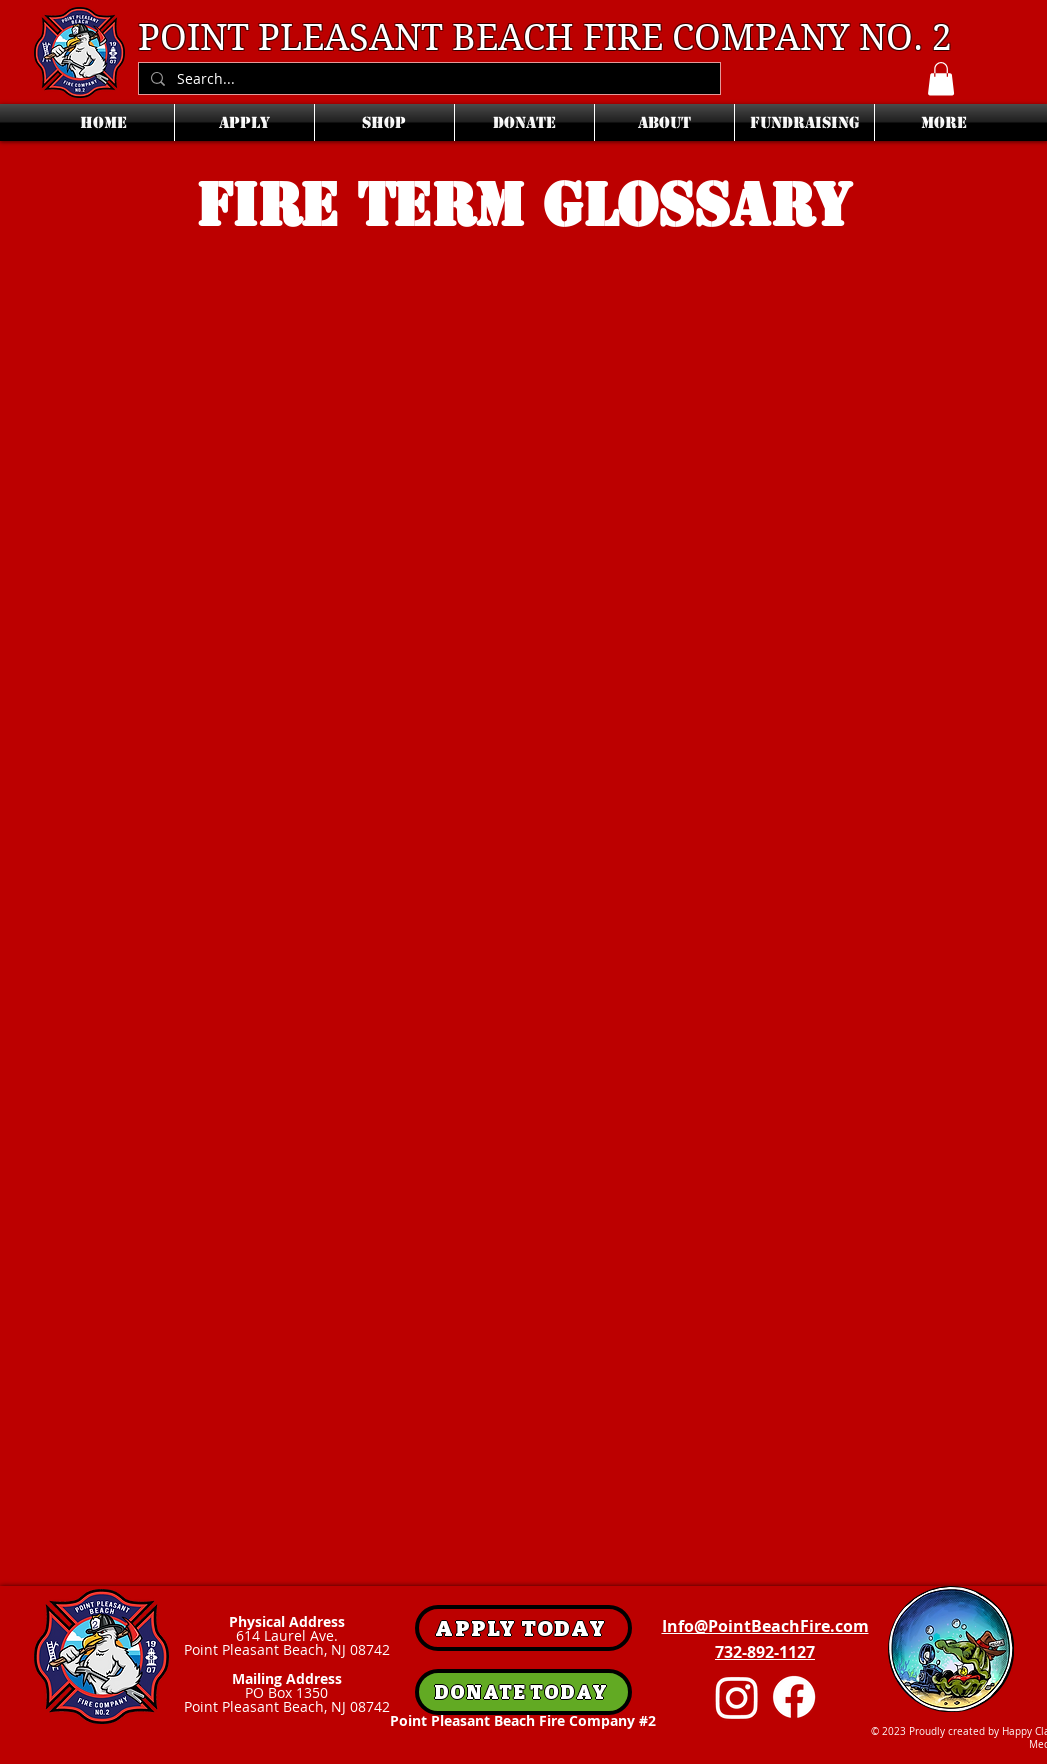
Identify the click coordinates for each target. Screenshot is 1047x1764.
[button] (941, 78)
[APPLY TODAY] (523, 1628)
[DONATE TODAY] (523, 1692)
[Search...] (427, 79)
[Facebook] (794, 1697)
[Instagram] (737, 1697)
